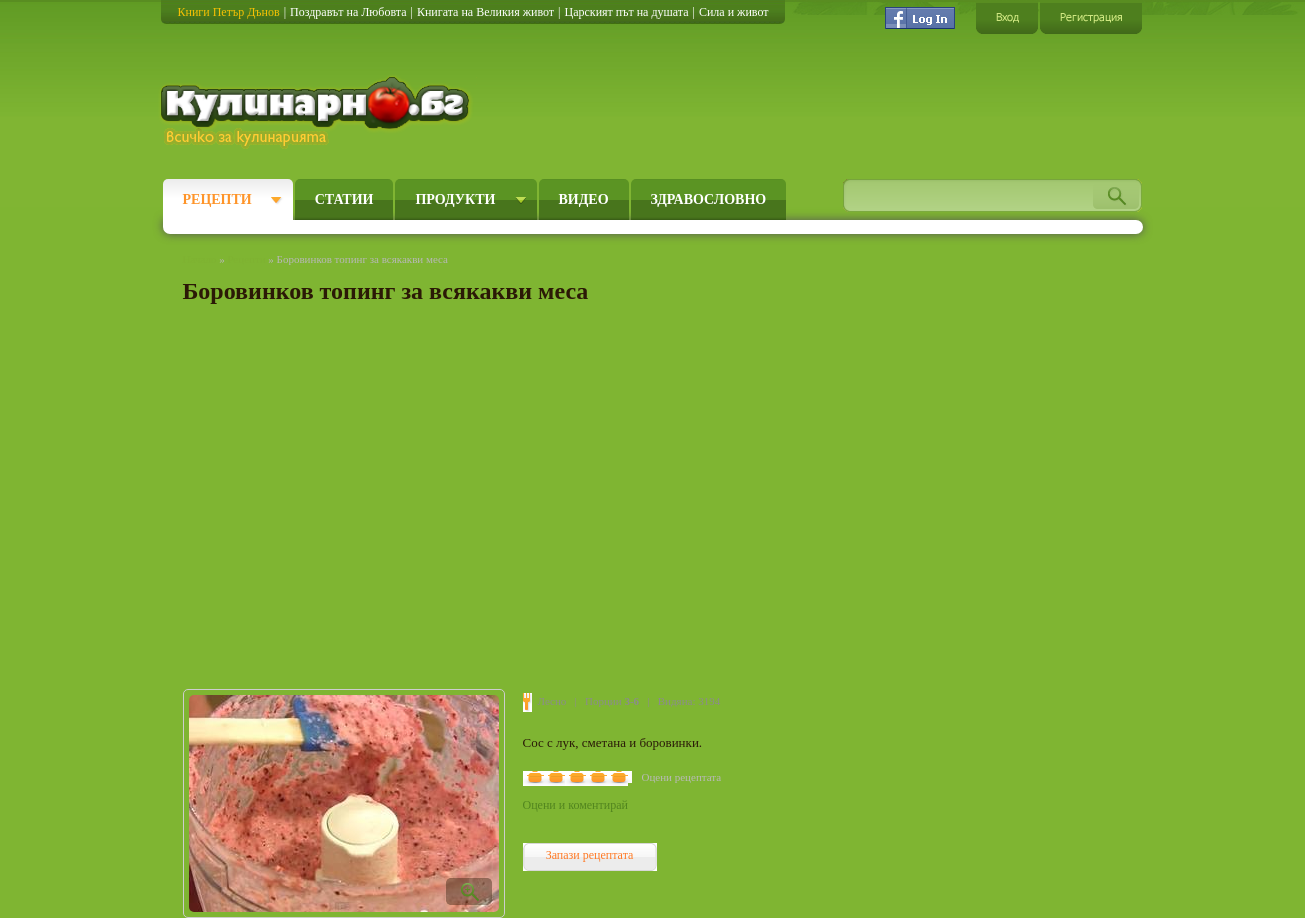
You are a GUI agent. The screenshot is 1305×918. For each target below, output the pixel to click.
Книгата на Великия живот (485, 12)
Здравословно (709, 199)
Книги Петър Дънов (229, 12)
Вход (1007, 17)
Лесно (552, 701)
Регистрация (1091, 17)
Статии (344, 199)
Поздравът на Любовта (348, 12)
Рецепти (217, 199)
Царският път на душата (626, 12)
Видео (584, 199)
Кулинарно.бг (317, 112)
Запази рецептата (590, 855)
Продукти (455, 199)
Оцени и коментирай (575, 805)
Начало (200, 259)
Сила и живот (734, 12)
